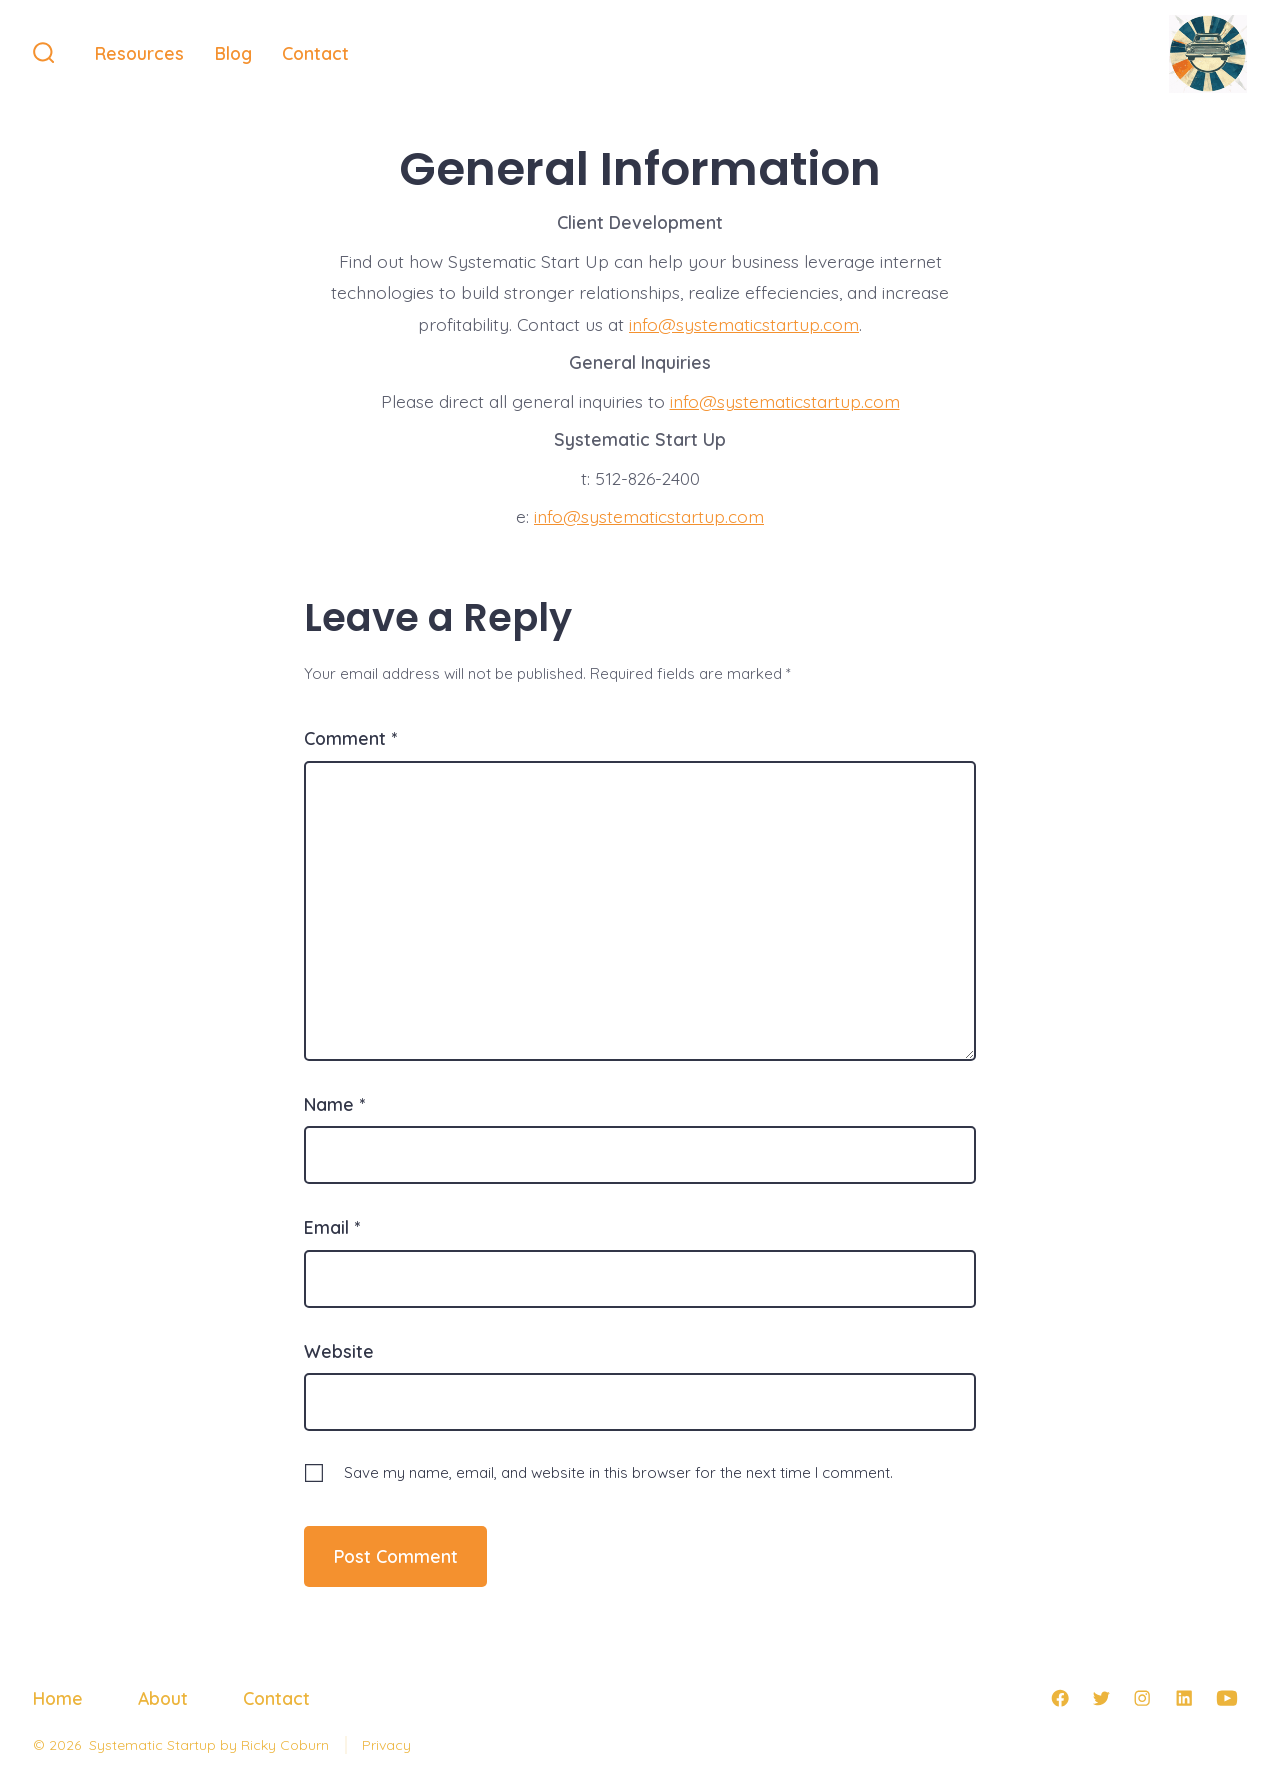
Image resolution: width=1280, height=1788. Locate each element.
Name (334, 1104)
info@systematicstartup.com (744, 324)
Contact (315, 53)
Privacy (386, 1745)
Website (339, 1351)
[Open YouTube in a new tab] (1227, 1698)
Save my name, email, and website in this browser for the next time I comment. (618, 1472)
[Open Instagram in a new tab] (1142, 1698)
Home (58, 1698)
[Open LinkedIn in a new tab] (1184, 1698)
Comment (350, 738)
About (163, 1698)
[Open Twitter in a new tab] (1101, 1698)
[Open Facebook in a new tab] (1060, 1698)
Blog (233, 53)
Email (332, 1227)
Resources (139, 53)
